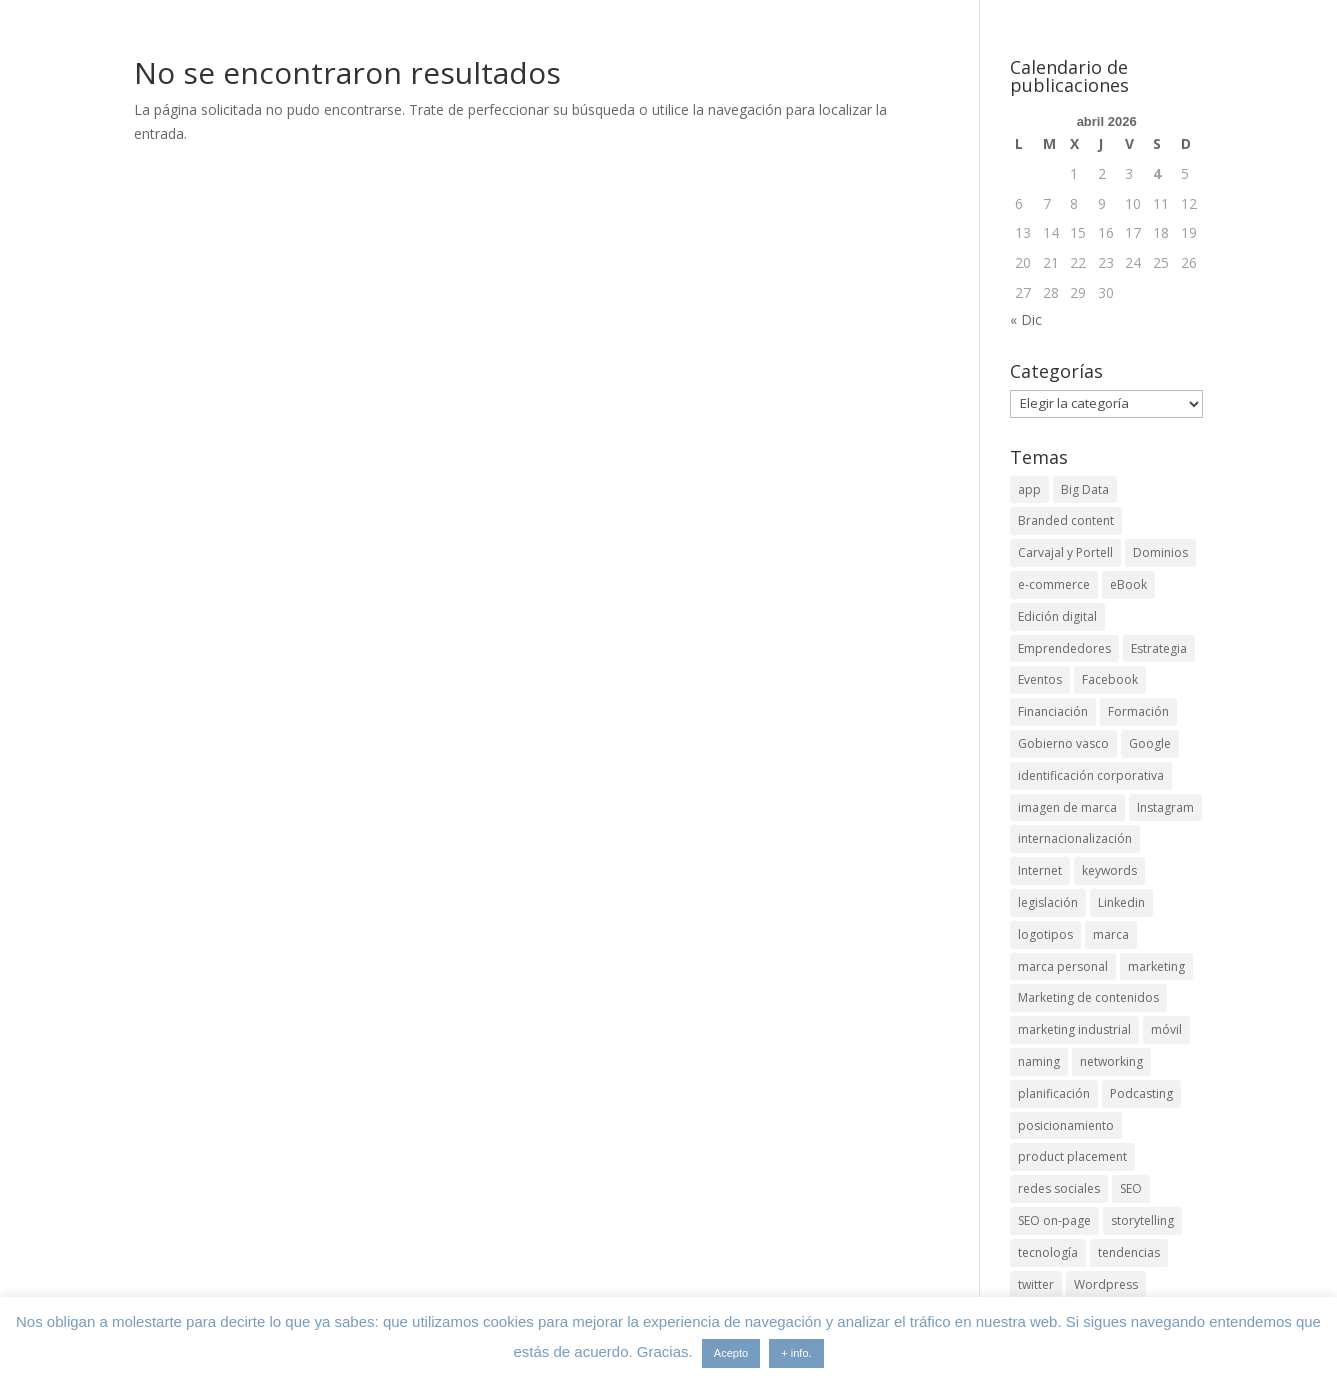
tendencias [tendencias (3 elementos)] (1129, 1252)
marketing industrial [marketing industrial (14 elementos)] (1074, 1029)
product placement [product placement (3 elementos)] (1072, 1156)
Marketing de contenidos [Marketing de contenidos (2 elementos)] (1088, 997)
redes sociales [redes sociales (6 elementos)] (1059, 1188)
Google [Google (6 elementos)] (1150, 743)
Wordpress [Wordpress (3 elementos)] (1106, 1284)
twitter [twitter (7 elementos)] (1036, 1284)
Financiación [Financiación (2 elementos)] (1053, 711)
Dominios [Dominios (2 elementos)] (1160, 552)
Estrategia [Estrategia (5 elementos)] (1159, 648)
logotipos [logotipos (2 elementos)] (1045, 934)
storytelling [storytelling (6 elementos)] (1142, 1220)
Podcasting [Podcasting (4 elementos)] (1141, 1093)
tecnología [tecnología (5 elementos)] (1048, 1252)
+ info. (796, 1353)
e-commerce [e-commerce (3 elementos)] (1054, 584)
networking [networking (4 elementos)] (1111, 1061)
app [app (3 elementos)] (1029, 489)
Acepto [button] (731, 1353)
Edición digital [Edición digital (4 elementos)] (1057, 616)
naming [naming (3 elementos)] (1039, 1061)
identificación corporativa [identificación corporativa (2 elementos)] (1091, 775)
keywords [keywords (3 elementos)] (1109, 870)
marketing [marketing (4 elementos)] (1156, 966)
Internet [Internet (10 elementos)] (1040, 870)
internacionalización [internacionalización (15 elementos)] (1075, 838)
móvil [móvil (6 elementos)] (1166, 1029)
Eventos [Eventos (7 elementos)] (1040, 679)
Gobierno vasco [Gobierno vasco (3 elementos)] (1063, 743)
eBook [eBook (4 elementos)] (1128, 584)
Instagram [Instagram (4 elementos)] (1165, 807)
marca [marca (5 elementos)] (1111, 934)
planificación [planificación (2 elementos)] (1054, 1093)
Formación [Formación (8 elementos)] (1138, 711)
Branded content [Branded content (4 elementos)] (1066, 520)
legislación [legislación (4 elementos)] (1048, 902)
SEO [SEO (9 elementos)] (1131, 1188)
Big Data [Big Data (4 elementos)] (1085, 489)
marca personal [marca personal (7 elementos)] (1063, 966)
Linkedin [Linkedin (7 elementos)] (1121, 902)
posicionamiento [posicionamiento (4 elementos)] (1066, 1125)
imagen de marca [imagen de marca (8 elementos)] (1067, 807)
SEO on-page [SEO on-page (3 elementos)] (1054, 1220)
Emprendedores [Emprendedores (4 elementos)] (1064, 648)
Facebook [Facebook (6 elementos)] (1110, 679)
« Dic (1026, 319)
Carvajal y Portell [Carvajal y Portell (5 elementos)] (1065, 552)
